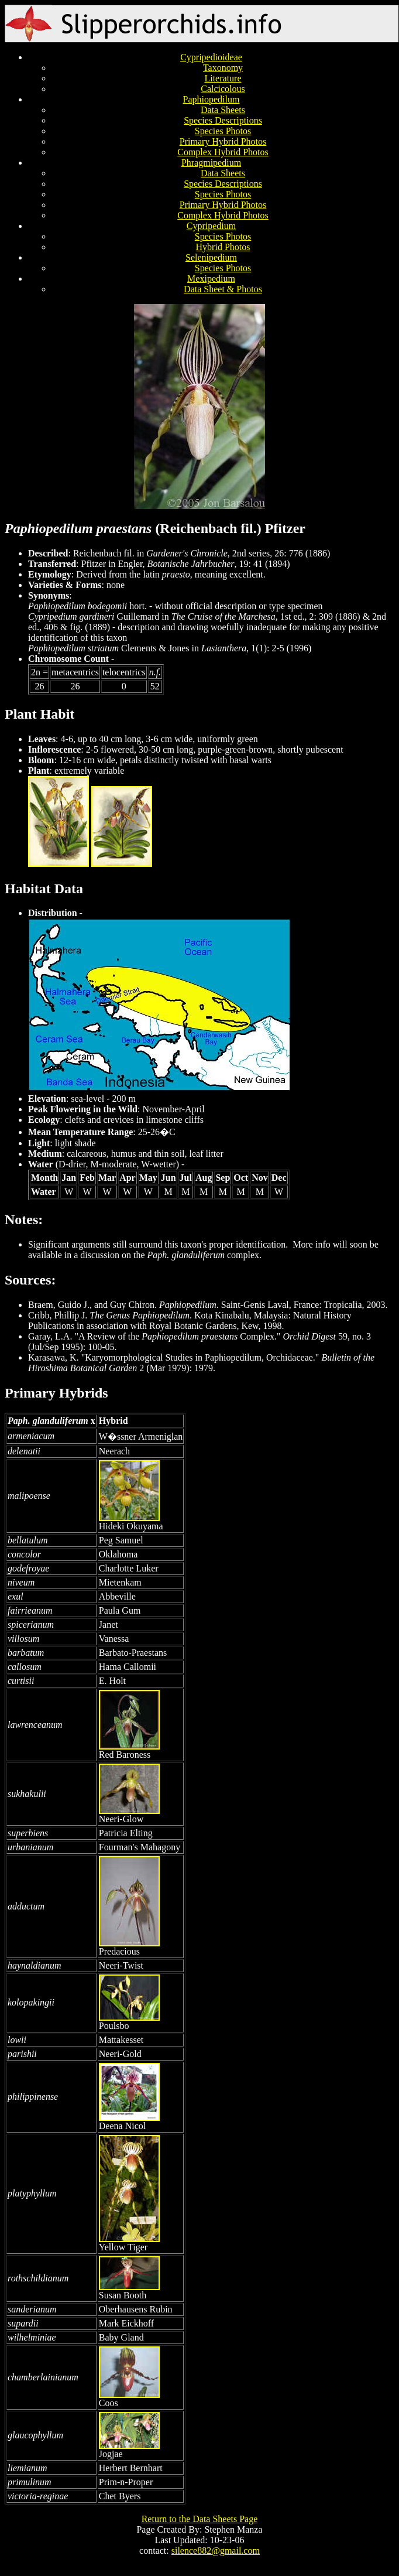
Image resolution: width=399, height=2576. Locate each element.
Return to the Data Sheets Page (200, 2519)
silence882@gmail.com (215, 2550)
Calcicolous (223, 89)
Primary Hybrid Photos (223, 141)
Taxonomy (223, 68)
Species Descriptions (223, 120)
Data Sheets (223, 110)
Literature (222, 78)
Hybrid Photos (223, 247)
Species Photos (223, 131)
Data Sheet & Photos (223, 289)
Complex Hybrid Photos (223, 152)
